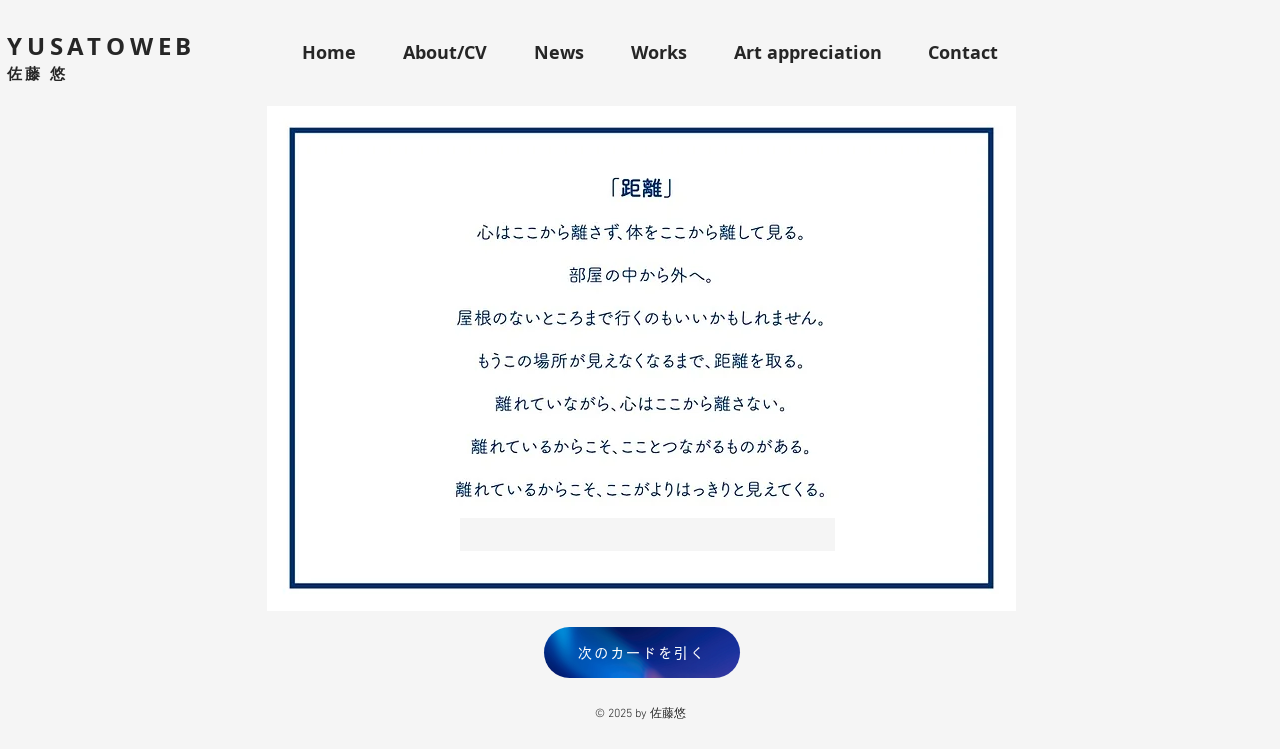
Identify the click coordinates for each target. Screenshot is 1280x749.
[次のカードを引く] (642, 652)
